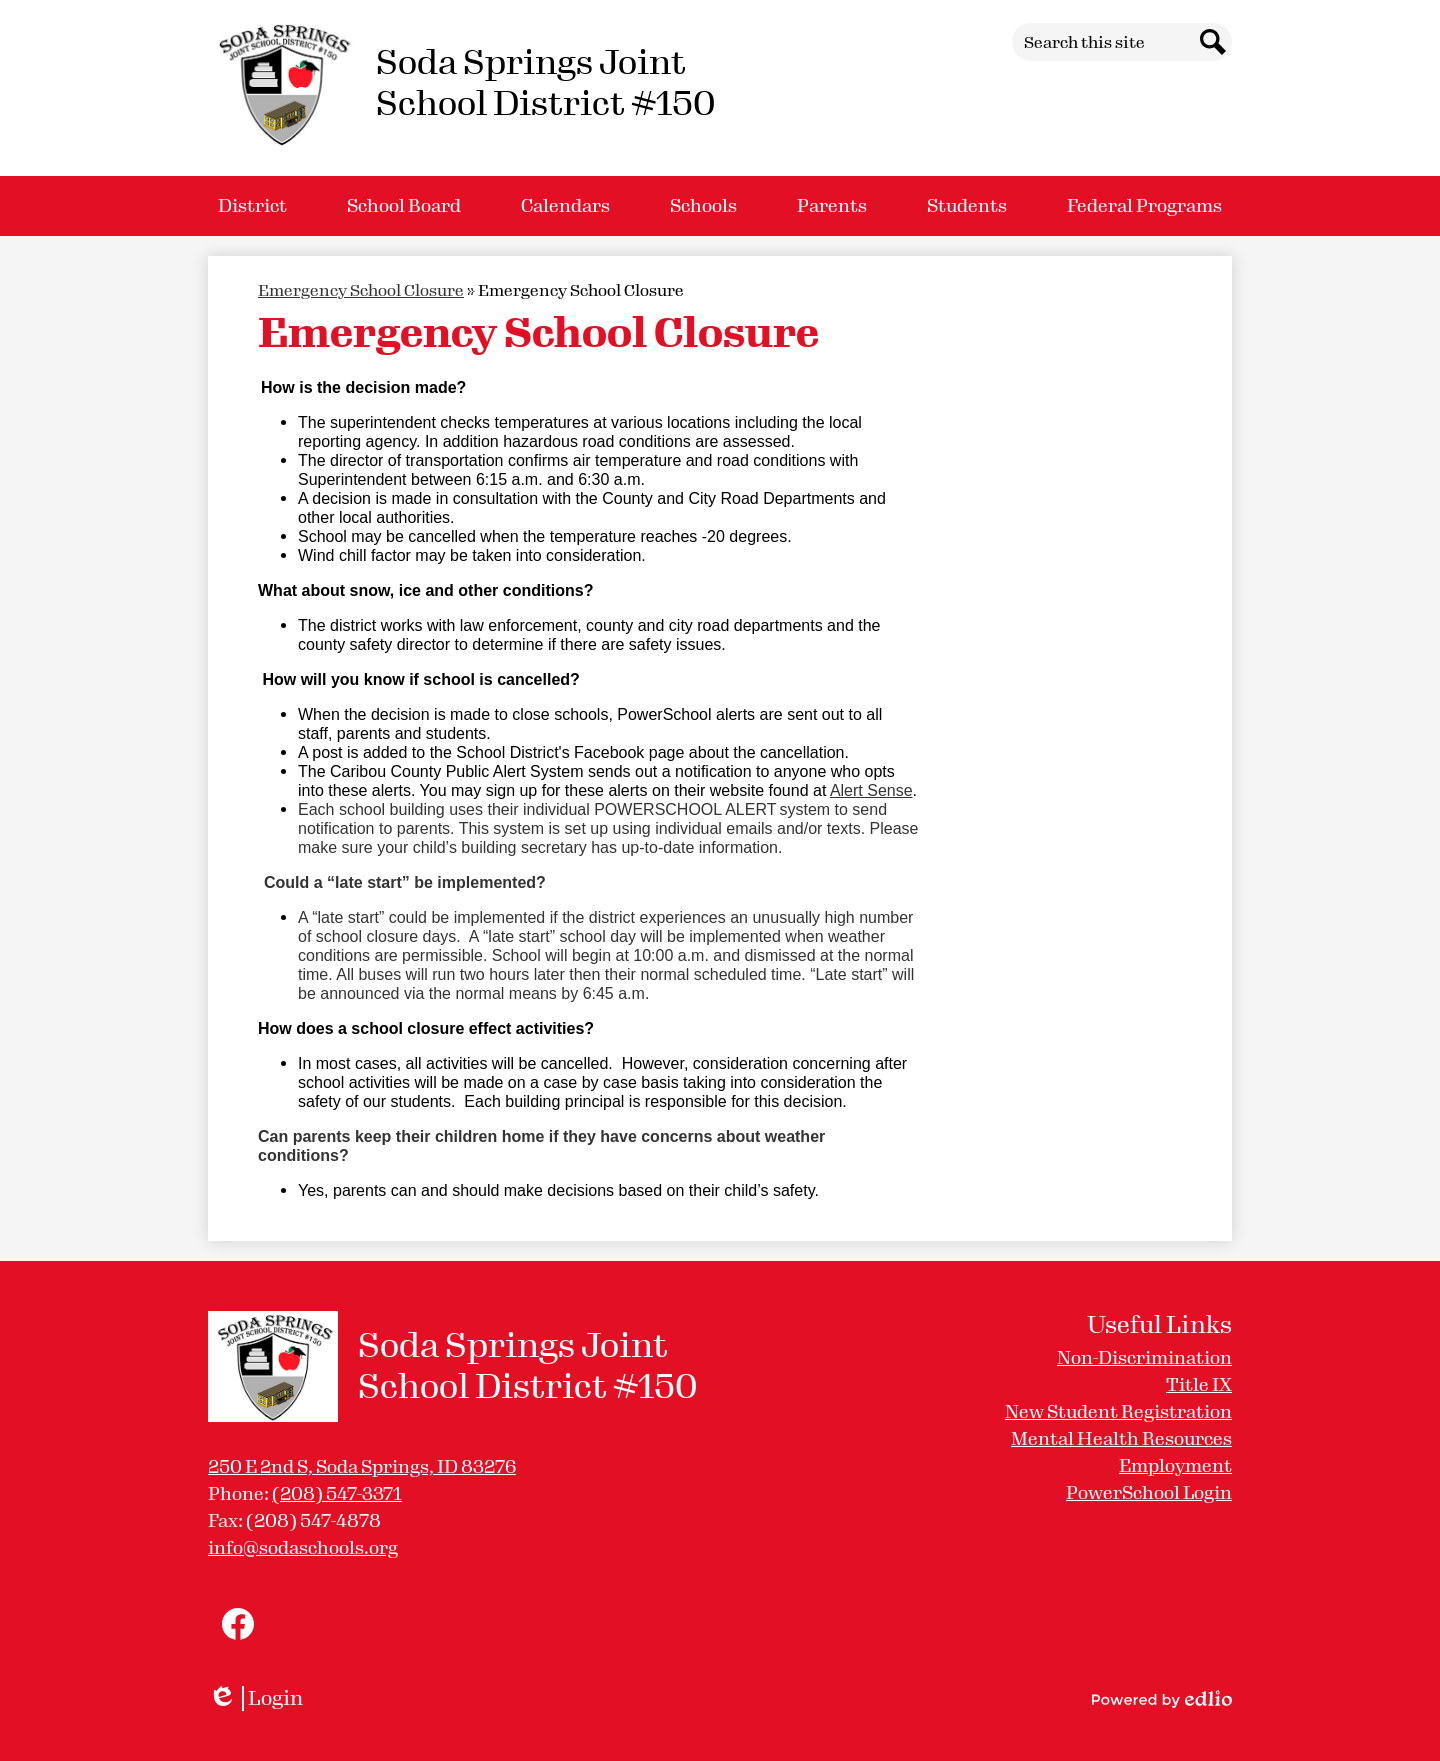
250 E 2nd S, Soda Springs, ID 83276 (362, 1467)
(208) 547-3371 (337, 1494)
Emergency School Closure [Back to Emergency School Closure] (361, 290)
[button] (252, 206)
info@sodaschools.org (303, 1548)
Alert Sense (871, 790)
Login (255, 1698)
